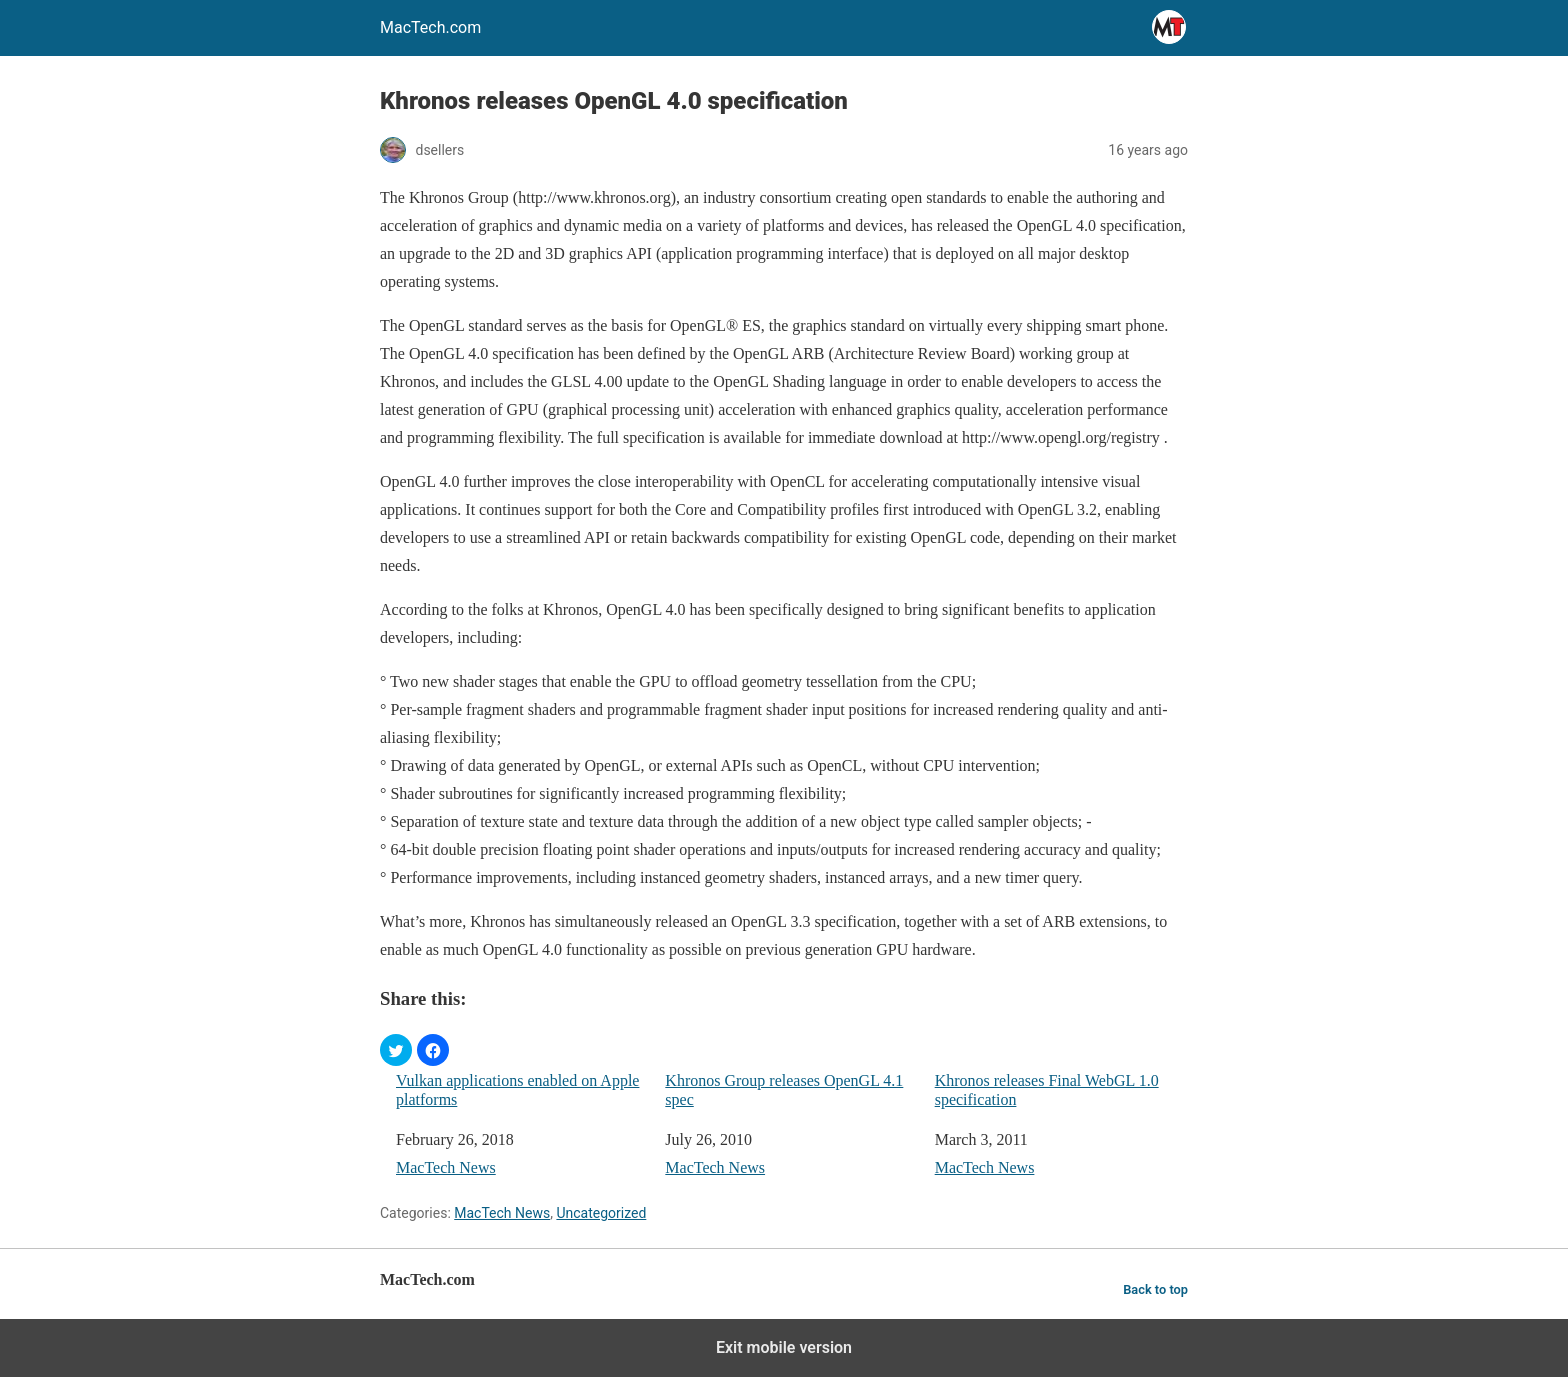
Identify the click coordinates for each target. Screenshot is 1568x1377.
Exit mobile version (784, 1347)
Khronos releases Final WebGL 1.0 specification (1047, 1090)
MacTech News (446, 1167)
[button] (396, 1050)
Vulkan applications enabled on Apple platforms (517, 1090)
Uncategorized (601, 1213)
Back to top (1155, 1289)
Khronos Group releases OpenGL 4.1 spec (784, 1090)
